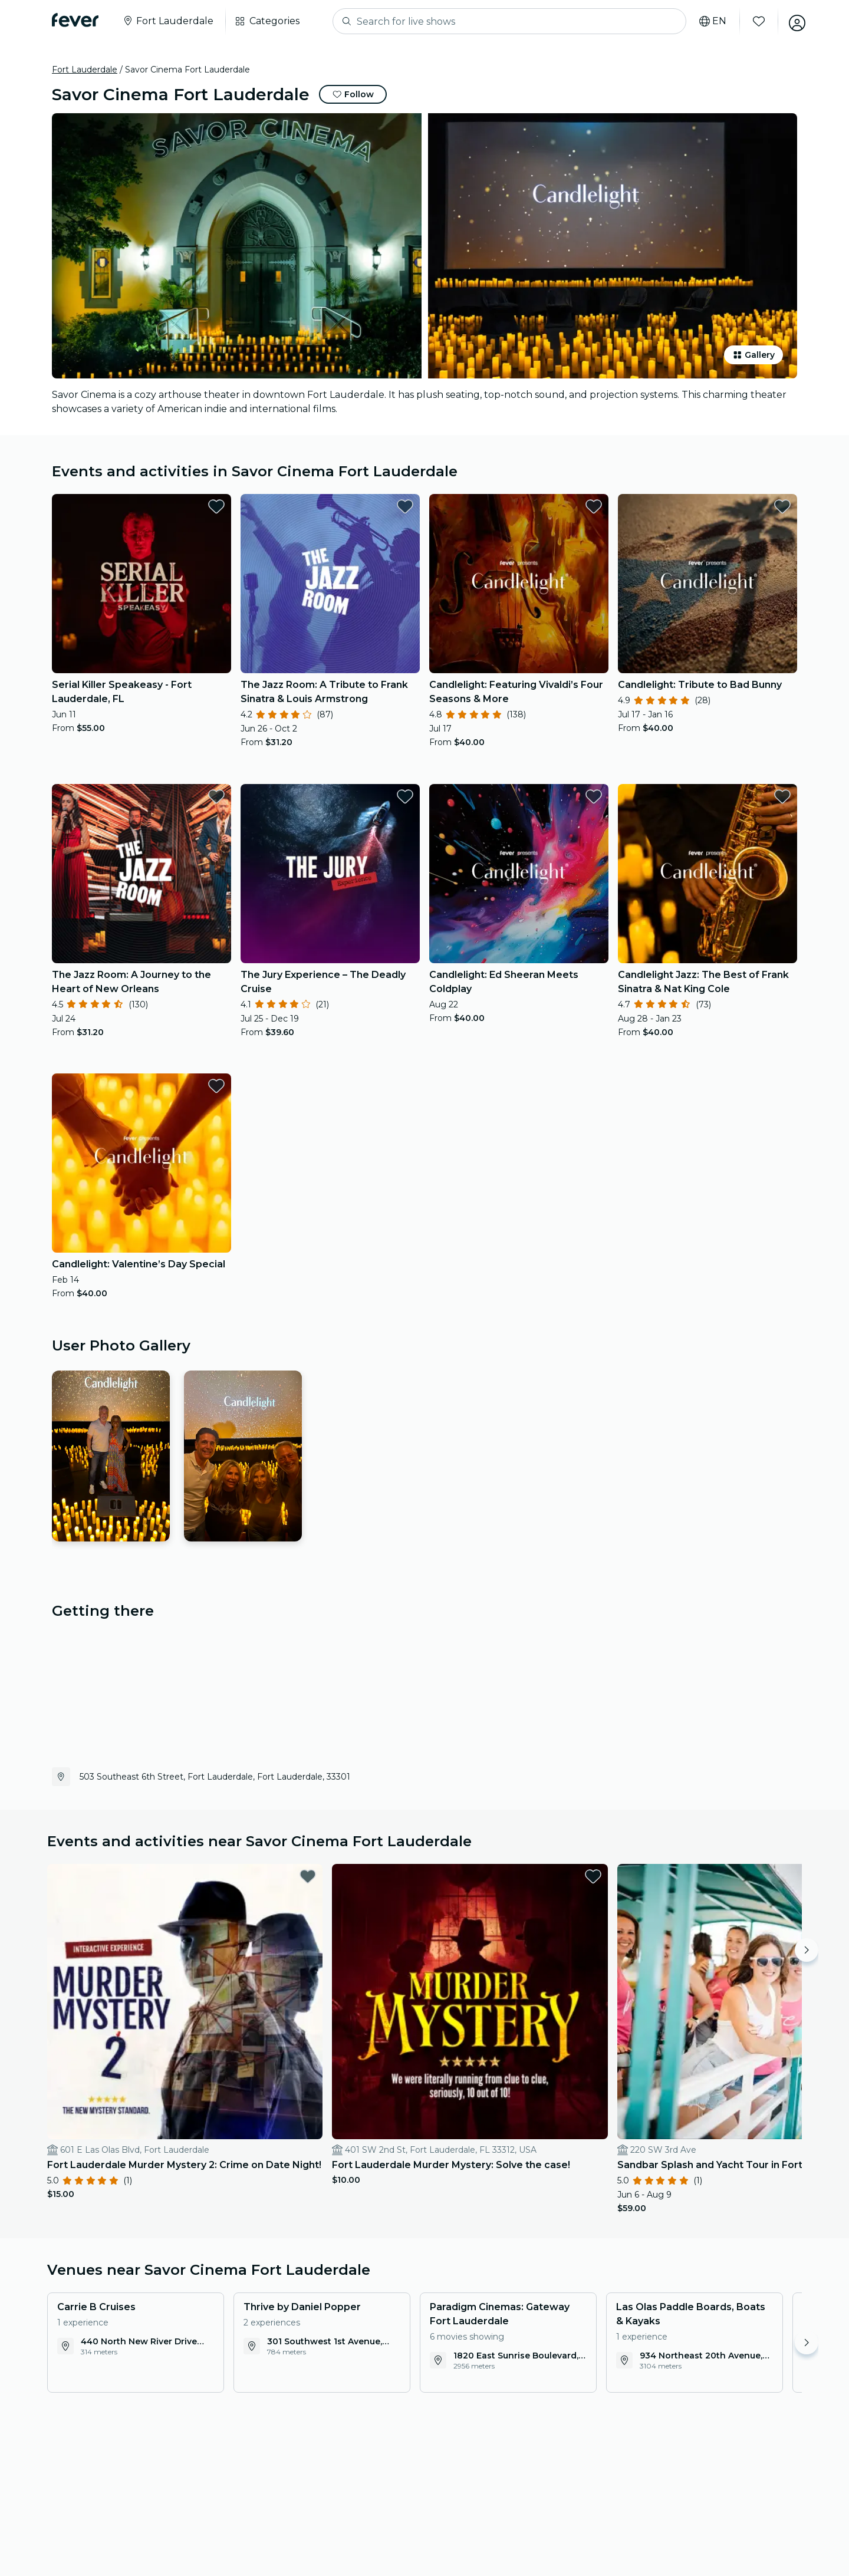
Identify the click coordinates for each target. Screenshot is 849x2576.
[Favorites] (755, 21)
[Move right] (806, 1950)
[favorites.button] (216, 506)
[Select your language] (709, 21)
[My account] (793, 21)
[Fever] (75, 20)
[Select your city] (168, 21)
